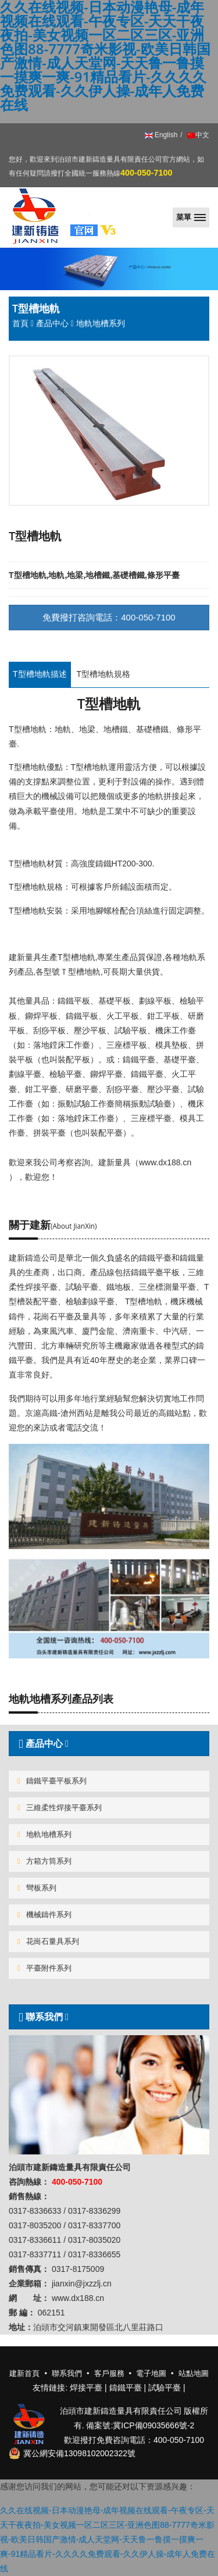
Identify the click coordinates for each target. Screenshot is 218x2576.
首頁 (20, 323)
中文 (197, 135)
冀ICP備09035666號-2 (153, 2425)
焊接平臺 (86, 2387)
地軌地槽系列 (44, 1834)
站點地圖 (193, 2373)
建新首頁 (24, 2373)
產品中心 (52, 323)
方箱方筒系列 (44, 1861)
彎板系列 (36, 1887)
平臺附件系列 (44, 1968)
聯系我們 (42, 2016)
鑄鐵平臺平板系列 (52, 1780)
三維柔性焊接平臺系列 (59, 1807)
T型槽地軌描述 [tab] (40, 674)
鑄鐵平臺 (125, 2387)
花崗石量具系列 (48, 1941)
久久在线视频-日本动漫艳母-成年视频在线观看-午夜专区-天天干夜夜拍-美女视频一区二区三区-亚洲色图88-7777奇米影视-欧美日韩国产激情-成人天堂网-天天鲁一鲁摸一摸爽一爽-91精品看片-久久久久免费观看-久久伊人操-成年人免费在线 (107, 2540)
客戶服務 (109, 2373)
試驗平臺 (164, 2387)
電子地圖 (151, 2373)
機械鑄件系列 (44, 1914)
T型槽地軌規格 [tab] (104, 674)
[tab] (109, 1743)
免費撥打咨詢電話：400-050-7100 (108, 617)
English (161, 135)
